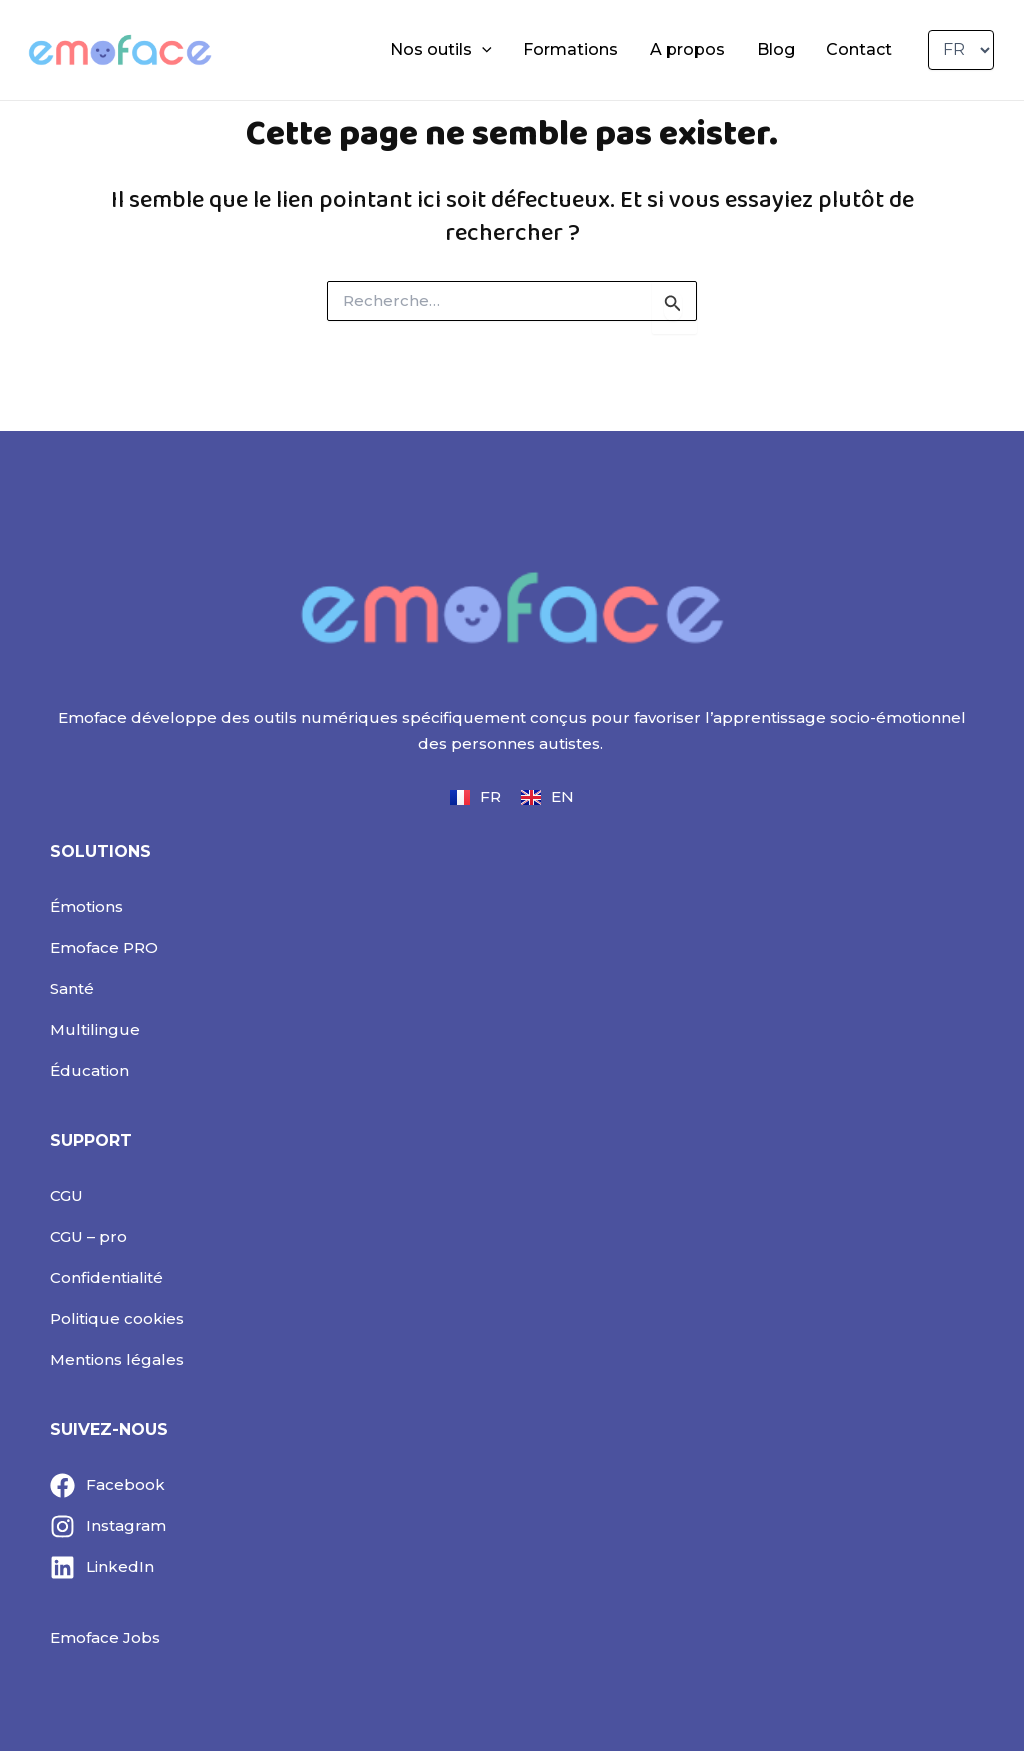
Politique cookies (117, 1318)
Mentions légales (117, 1359)
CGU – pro (88, 1236)
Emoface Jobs (105, 1637)
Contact (865, 49)
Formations (611, 49)
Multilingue (95, 1029)
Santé (72, 988)
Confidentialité (106, 1277)
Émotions (86, 906)
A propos (716, 49)
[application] (534, 50)
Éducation (89, 1070)
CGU (66, 1195)
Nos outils (493, 50)
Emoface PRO (104, 947)
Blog (793, 49)
